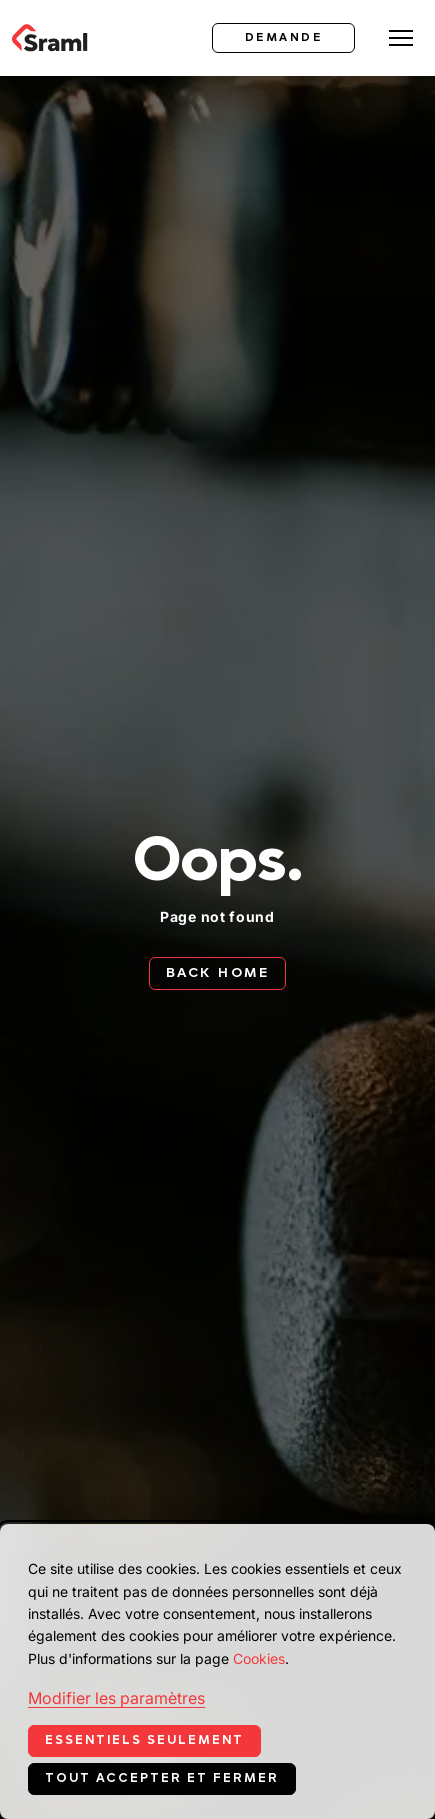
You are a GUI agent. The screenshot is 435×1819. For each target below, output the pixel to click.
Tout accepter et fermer (162, 1778)
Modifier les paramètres (116, 1698)
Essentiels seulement (144, 1740)
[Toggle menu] (401, 38)
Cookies (259, 1658)
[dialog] (217, 1671)
